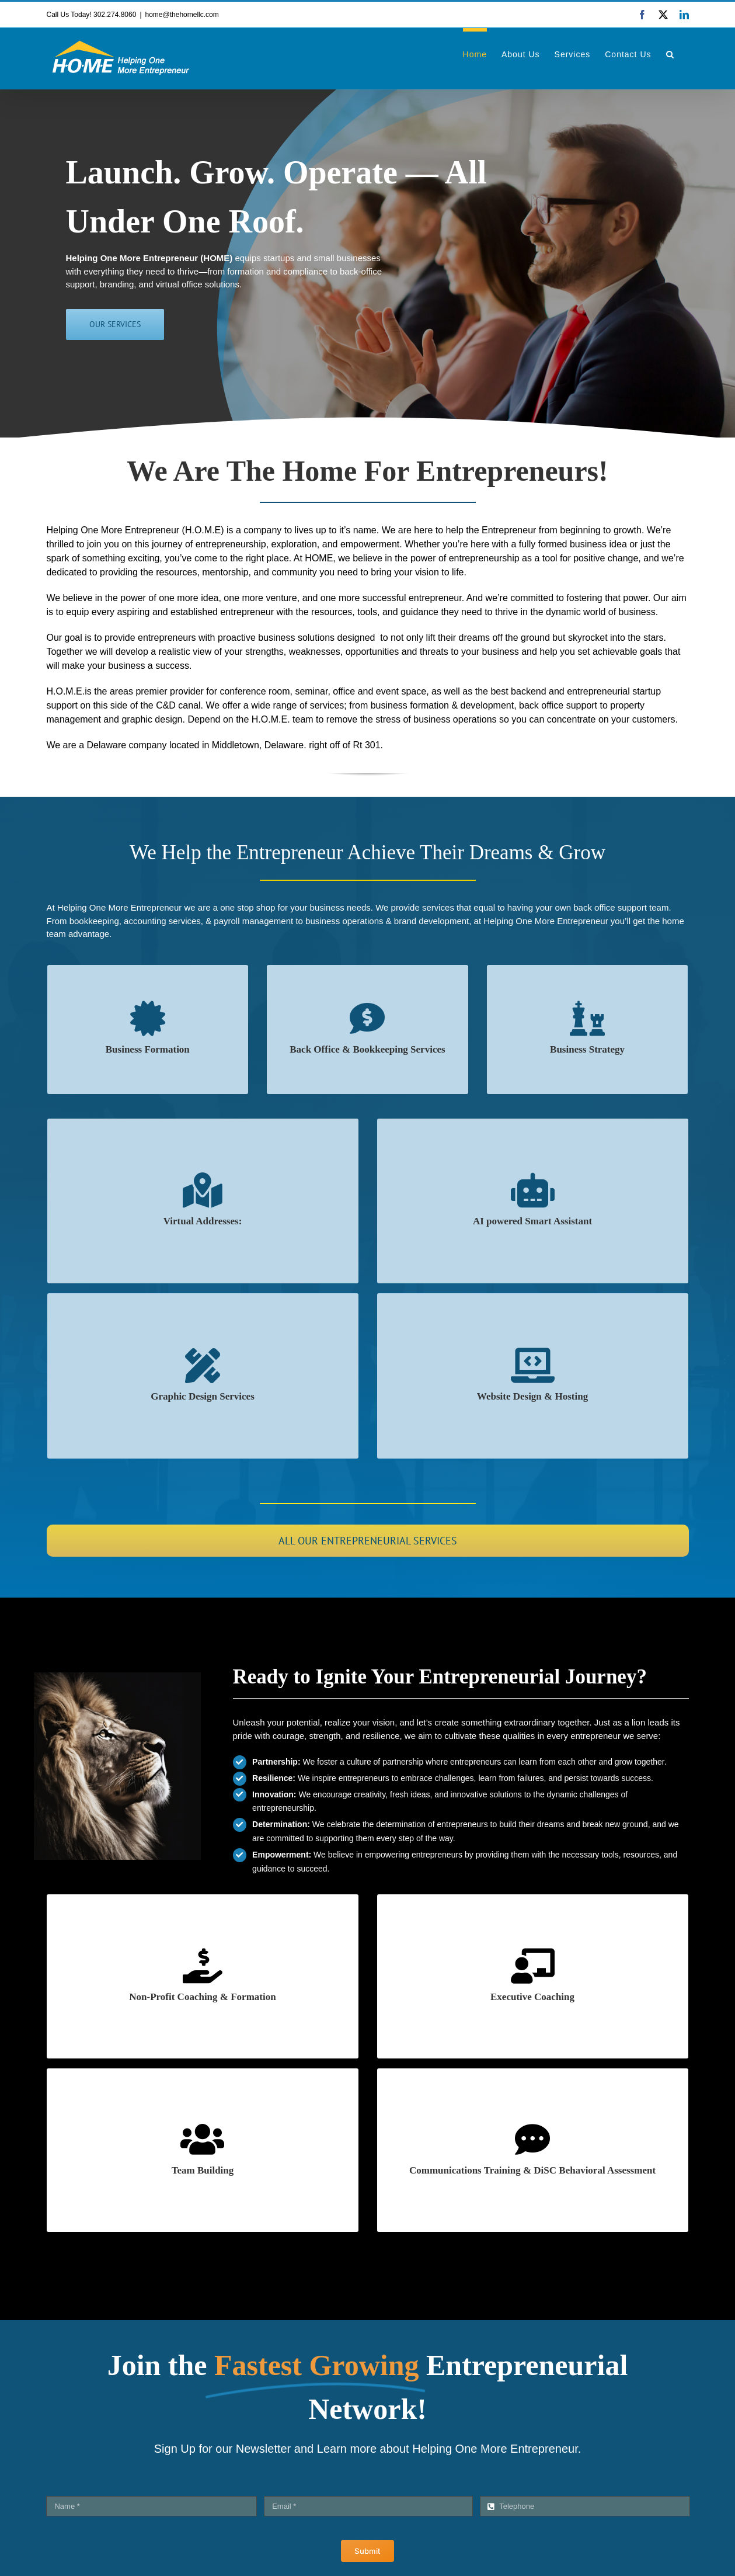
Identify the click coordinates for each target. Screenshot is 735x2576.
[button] (670, 52)
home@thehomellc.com (182, 15)
